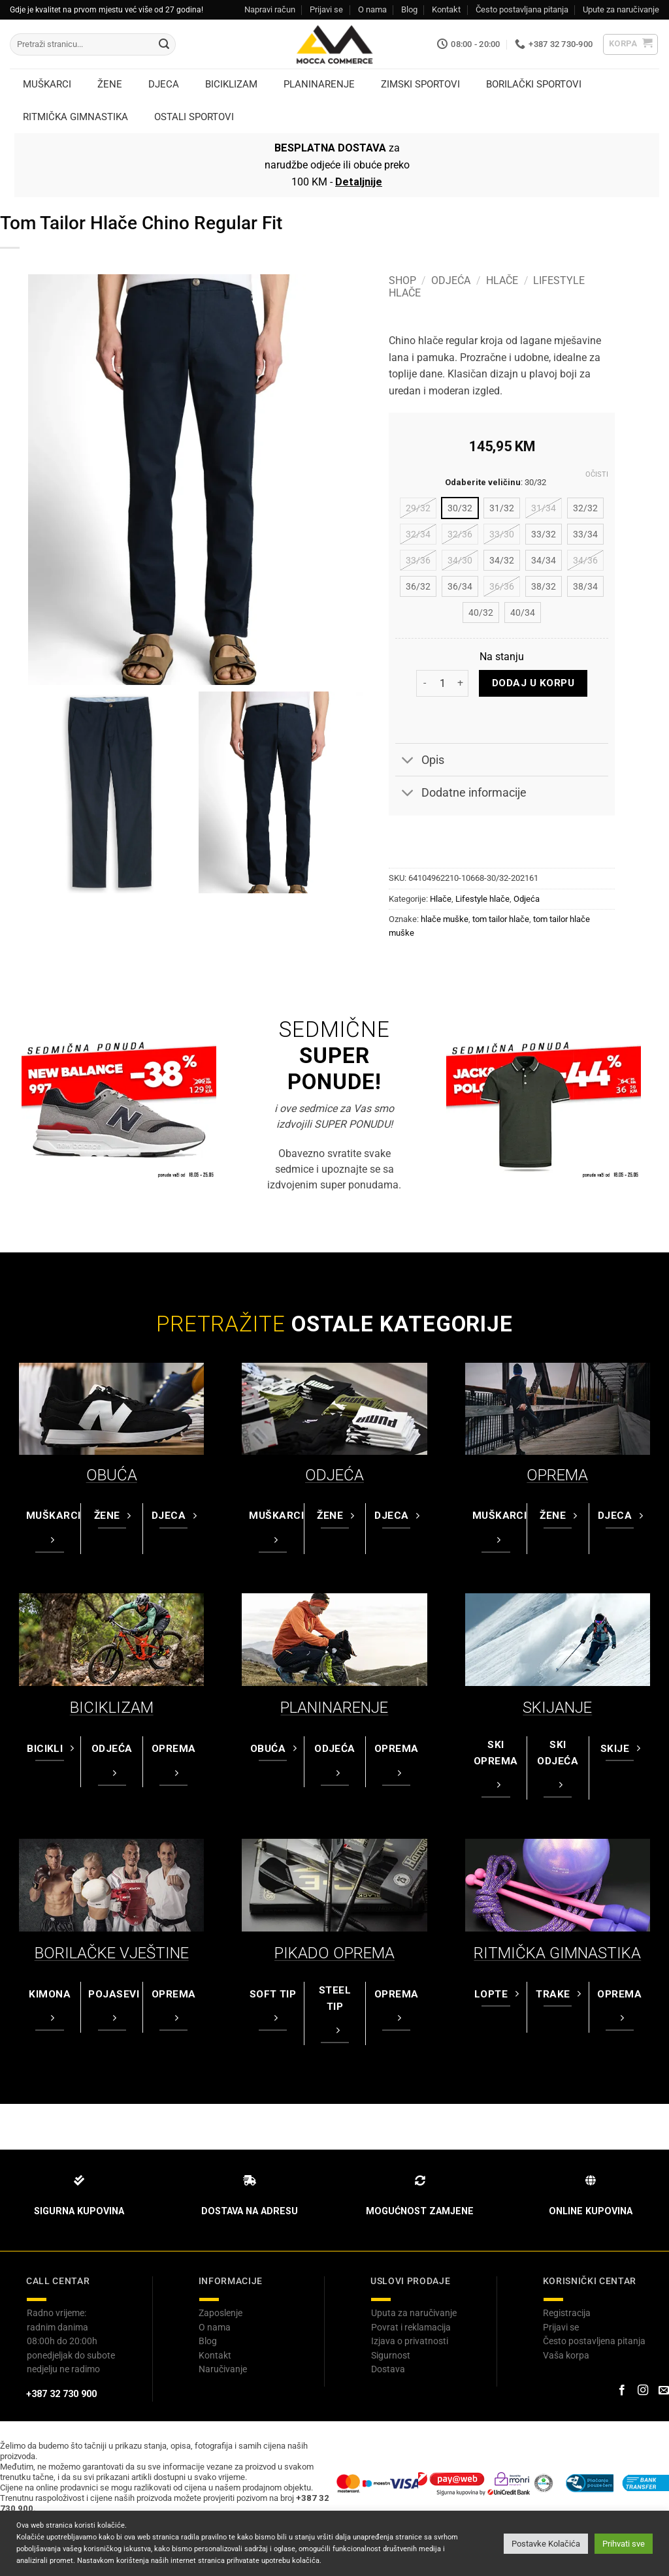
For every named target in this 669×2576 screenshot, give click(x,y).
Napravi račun (269, 9)
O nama (372, 9)
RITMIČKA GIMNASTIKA (557, 1953)
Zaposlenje (220, 2313)
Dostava (388, 2369)
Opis (419, 761)
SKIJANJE (557, 1707)
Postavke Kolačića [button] (546, 2544)
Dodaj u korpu (533, 683)
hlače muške (444, 919)
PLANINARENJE (334, 1707)
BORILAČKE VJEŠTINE (112, 1953)
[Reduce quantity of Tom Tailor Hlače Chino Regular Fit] (424, 683)
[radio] (418, 508)
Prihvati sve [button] (623, 2544)
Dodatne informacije (461, 794)
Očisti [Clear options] (596, 474)
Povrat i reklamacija (411, 2327)
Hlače (502, 280)
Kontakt (446, 9)
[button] (631, 44)
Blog (409, 9)
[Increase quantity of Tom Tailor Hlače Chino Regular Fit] (460, 683)
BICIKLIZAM (112, 1707)
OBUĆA (111, 1475)
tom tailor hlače (500, 919)
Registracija (567, 2313)
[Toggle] (408, 761)
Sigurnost (390, 2355)
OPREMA (557, 1475)
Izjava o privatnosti (409, 2341)
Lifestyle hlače (482, 899)
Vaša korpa (566, 2355)
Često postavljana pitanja (522, 9)
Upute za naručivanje (621, 9)
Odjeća (450, 280)
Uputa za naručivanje (414, 2313)
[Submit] (164, 44)
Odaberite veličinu (483, 482)
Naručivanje (223, 2369)
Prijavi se (326, 9)
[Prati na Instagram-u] (643, 2390)
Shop (402, 280)
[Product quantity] (442, 683)
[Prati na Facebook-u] (621, 2390)
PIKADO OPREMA (334, 1953)
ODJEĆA (334, 1475)
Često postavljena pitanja (594, 2341)
